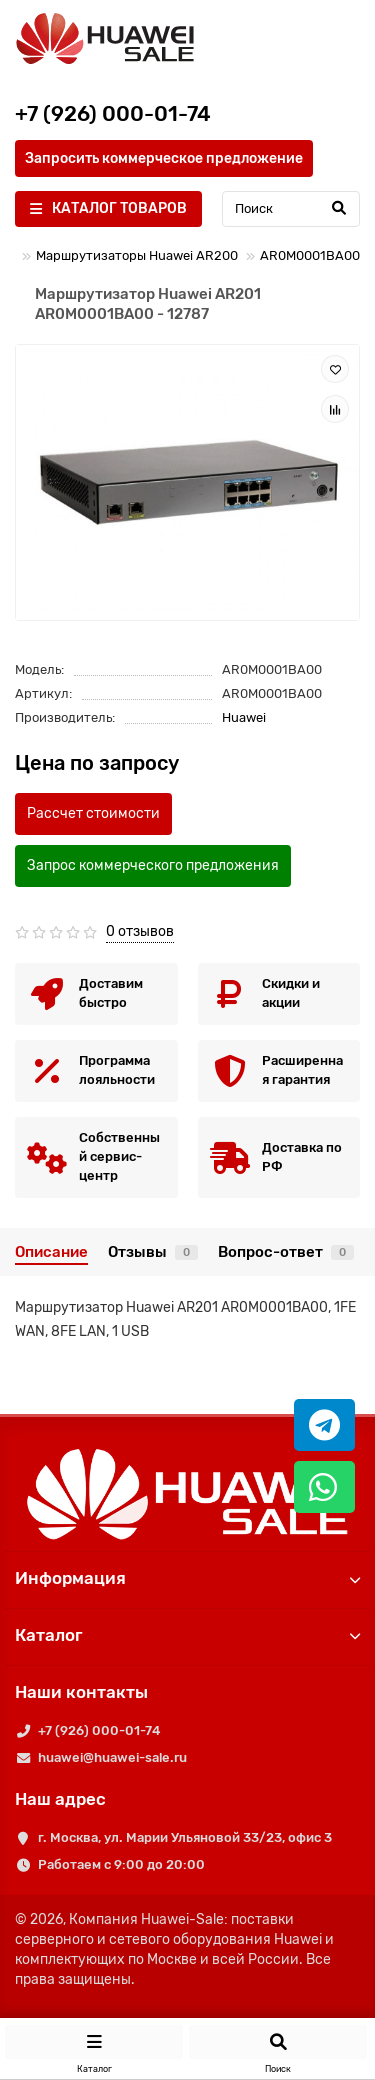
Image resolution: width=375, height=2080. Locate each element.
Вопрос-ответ (286, 1252)
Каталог (187, 1635)
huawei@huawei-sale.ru (112, 1757)
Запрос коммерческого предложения (153, 865)
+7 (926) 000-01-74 (99, 1730)
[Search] (291, 209)
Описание (51, 1252)
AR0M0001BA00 (310, 255)
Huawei (244, 717)
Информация (187, 1578)
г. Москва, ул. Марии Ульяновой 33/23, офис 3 (185, 1837)
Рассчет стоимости (93, 813)
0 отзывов (140, 931)
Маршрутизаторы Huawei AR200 (137, 255)
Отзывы (153, 1252)
